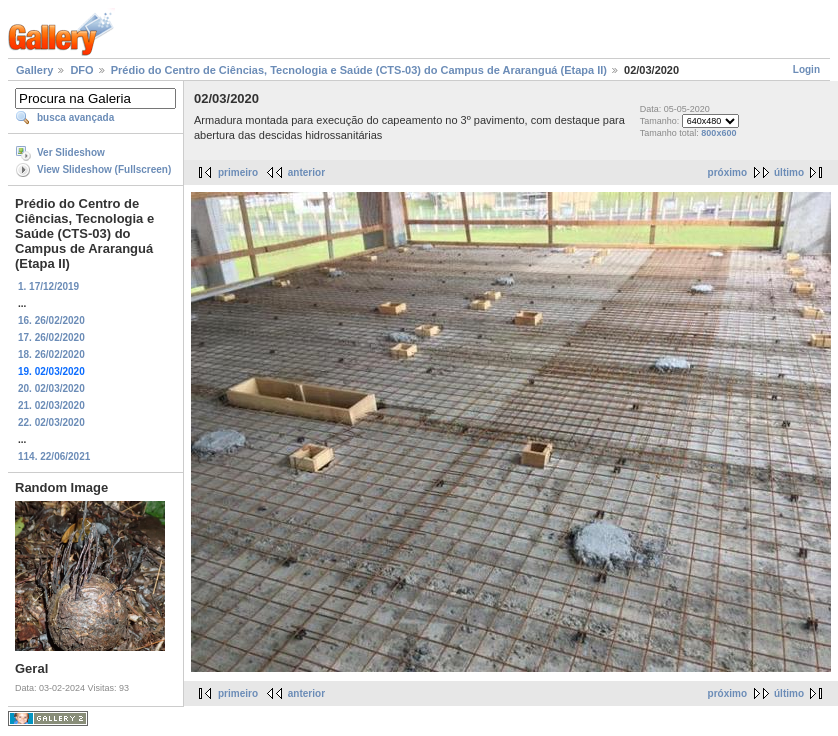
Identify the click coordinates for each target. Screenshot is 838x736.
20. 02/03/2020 (51, 388)
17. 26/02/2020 (51, 337)
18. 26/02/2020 (51, 354)
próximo (727, 172)
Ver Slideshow (71, 152)
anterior (306, 172)
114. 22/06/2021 (54, 456)
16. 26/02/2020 (51, 320)
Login (806, 69)
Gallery (34, 70)
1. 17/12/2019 (48, 286)
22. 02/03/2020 (51, 422)
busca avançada (75, 117)
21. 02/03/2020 (51, 405)
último (789, 172)
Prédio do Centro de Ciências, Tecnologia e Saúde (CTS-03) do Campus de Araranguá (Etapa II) (359, 70)
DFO (81, 70)
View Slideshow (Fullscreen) (104, 169)
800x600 (718, 133)
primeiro (238, 172)
